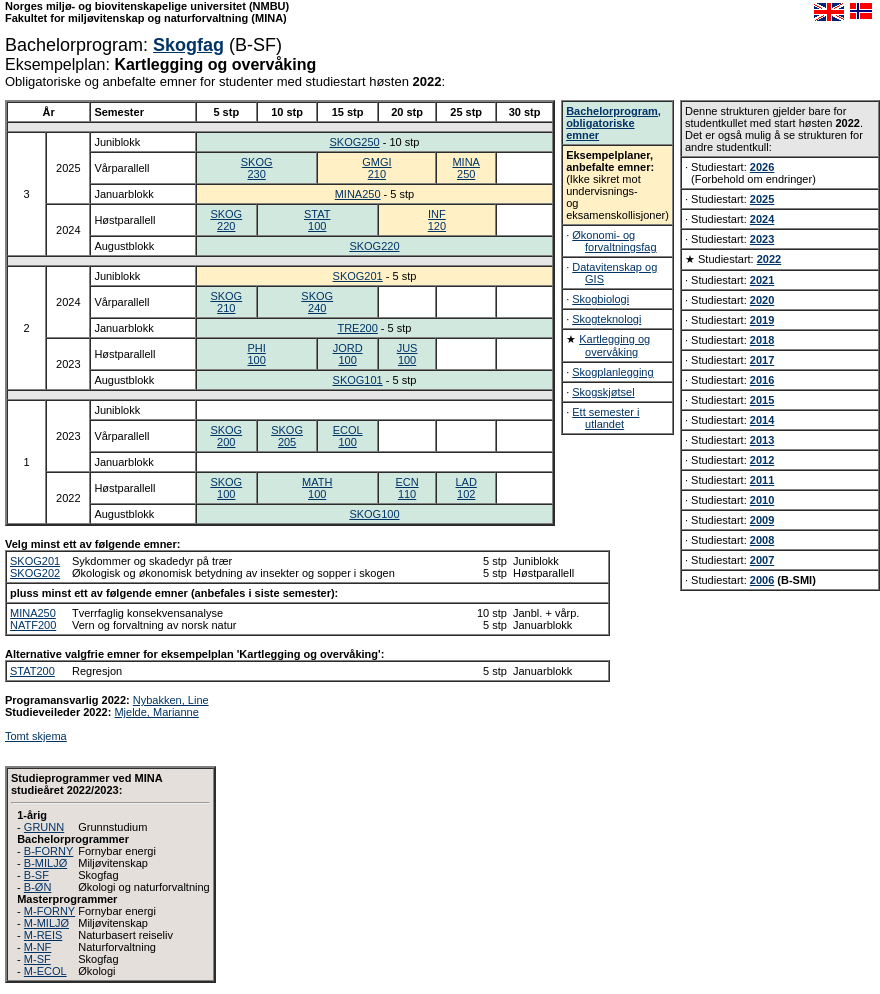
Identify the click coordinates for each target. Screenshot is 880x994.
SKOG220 (226, 220)
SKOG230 (257, 168)
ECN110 (406, 488)
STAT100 (317, 220)
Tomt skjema (36, 736)
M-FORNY (49, 911)
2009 (762, 520)
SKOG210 (226, 302)
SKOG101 (358, 380)
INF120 (437, 220)
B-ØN (38, 887)
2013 (762, 440)
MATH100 (317, 488)
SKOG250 (355, 142)
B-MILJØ (45, 863)
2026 (762, 167)
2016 (762, 380)
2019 (762, 320)
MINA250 (466, 168)
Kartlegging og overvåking (614, 345)
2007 (762, 560)
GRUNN (44, 827)
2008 (762, 540)
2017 (762, 360)
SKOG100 (226, 488)
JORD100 (348, 354)
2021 (762, 280)
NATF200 (33, 625)
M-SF (37, 959)
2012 (762, 460)
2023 (762, 239)
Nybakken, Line (171, 700)
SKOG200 (226, 436)
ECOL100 (348, 436)
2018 (762, 340)
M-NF (38, 947)
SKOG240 (317, 302)
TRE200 (357, 328)
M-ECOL (45, 971)
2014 (762, 420)
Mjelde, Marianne (156, 712)
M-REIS (43, 935)
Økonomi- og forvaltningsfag (614, 241)
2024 (762, 219)
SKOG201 (358, 276)
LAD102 (466, 488)
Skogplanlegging (612, 372)
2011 (762, 480)
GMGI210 (376, 168)
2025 (762, 199)
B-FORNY (49, 851)
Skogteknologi (606, 319)
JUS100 (407, 354)
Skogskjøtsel (603, 392)
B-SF (36, 875)
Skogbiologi (600, 299)
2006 (762, 580)
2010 (762, 500)
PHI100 (256, 354)
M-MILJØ (46, 923)
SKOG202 (35, 573)
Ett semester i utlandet (605, 418)
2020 (762, 300)
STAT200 (32, 671)
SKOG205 (287, 436)
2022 (769, 259)
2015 (762, 400)
